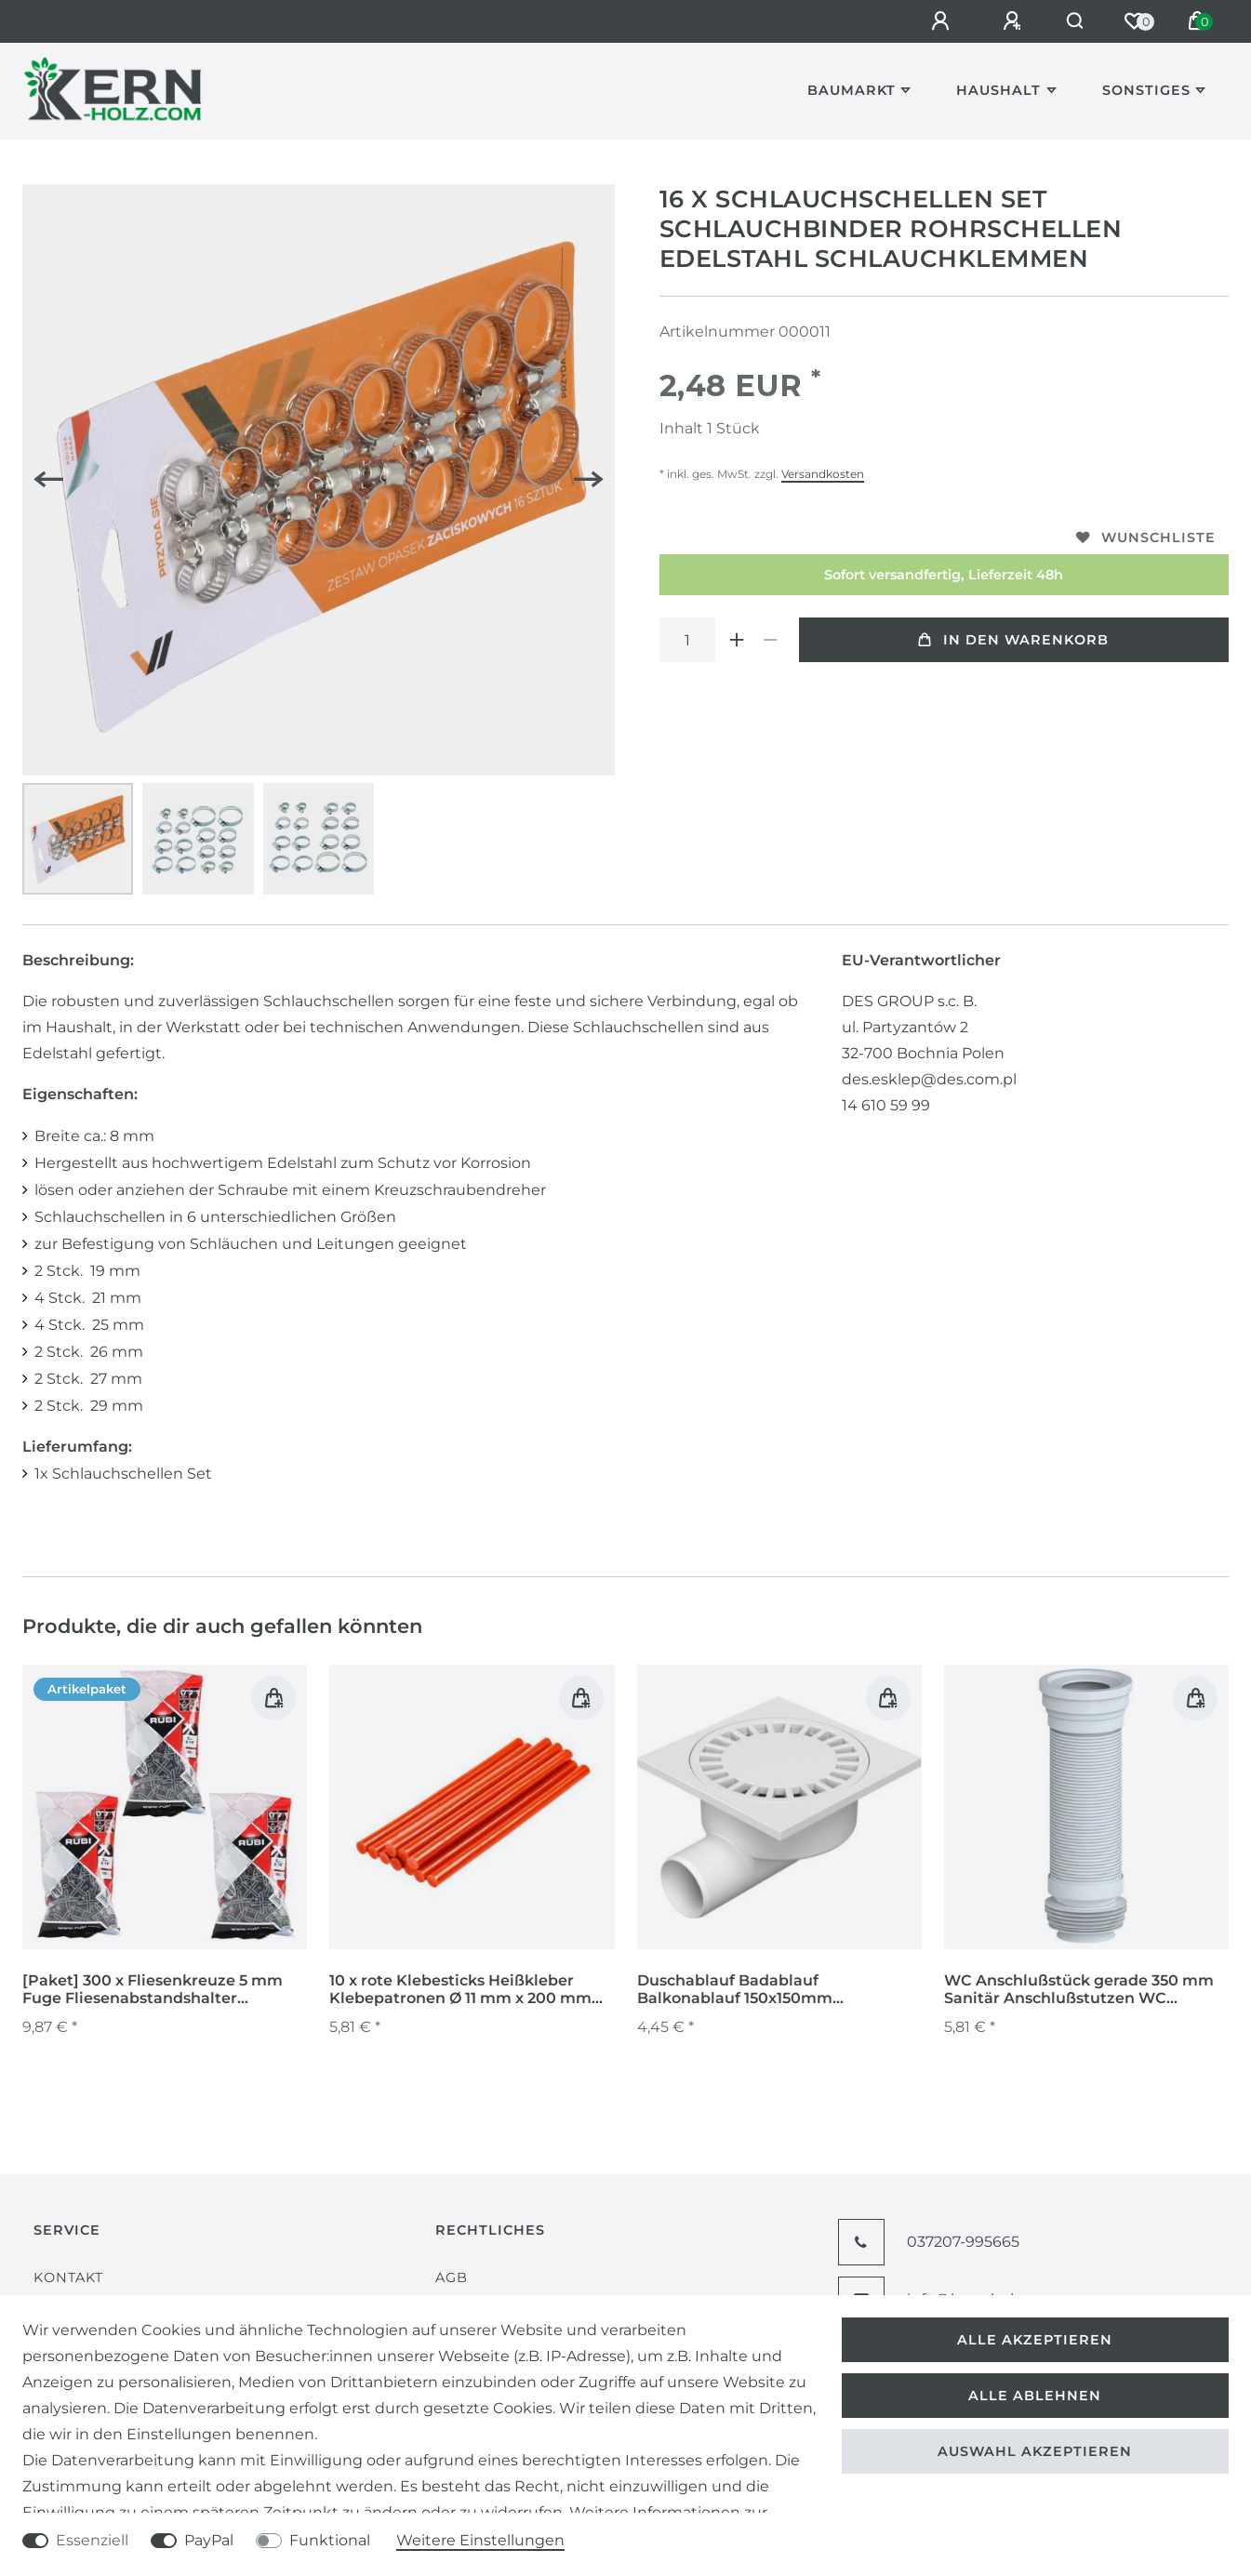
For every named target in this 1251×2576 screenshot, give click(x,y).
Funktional (329, 2540)
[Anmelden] (932, 21)
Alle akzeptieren (1034, 2339)
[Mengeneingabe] (687, 639)
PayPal (208, 2540)
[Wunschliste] (1133, 21)
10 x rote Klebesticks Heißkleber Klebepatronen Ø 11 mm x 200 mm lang (460, 1990)
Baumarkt (851, 90)
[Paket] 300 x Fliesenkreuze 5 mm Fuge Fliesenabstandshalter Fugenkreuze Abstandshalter (152, 1990)
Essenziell (92, 2540)
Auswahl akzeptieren (1035, 2451)
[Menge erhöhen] (737, 639)
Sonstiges (1146, 90)
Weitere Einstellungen (480, 2540)
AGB (451, 2277)
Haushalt (998, 90)
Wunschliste (1146, 537)
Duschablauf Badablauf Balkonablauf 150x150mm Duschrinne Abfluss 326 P (734, 1990)
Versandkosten (822, 474)
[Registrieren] (1003, 21)
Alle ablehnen (1034, 2395)
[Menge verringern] (771, 639)
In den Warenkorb (1013, 639)
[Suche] (1070, 21)
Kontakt (68, 2277)
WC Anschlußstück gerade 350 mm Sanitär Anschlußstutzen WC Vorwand (1079, 1990)
